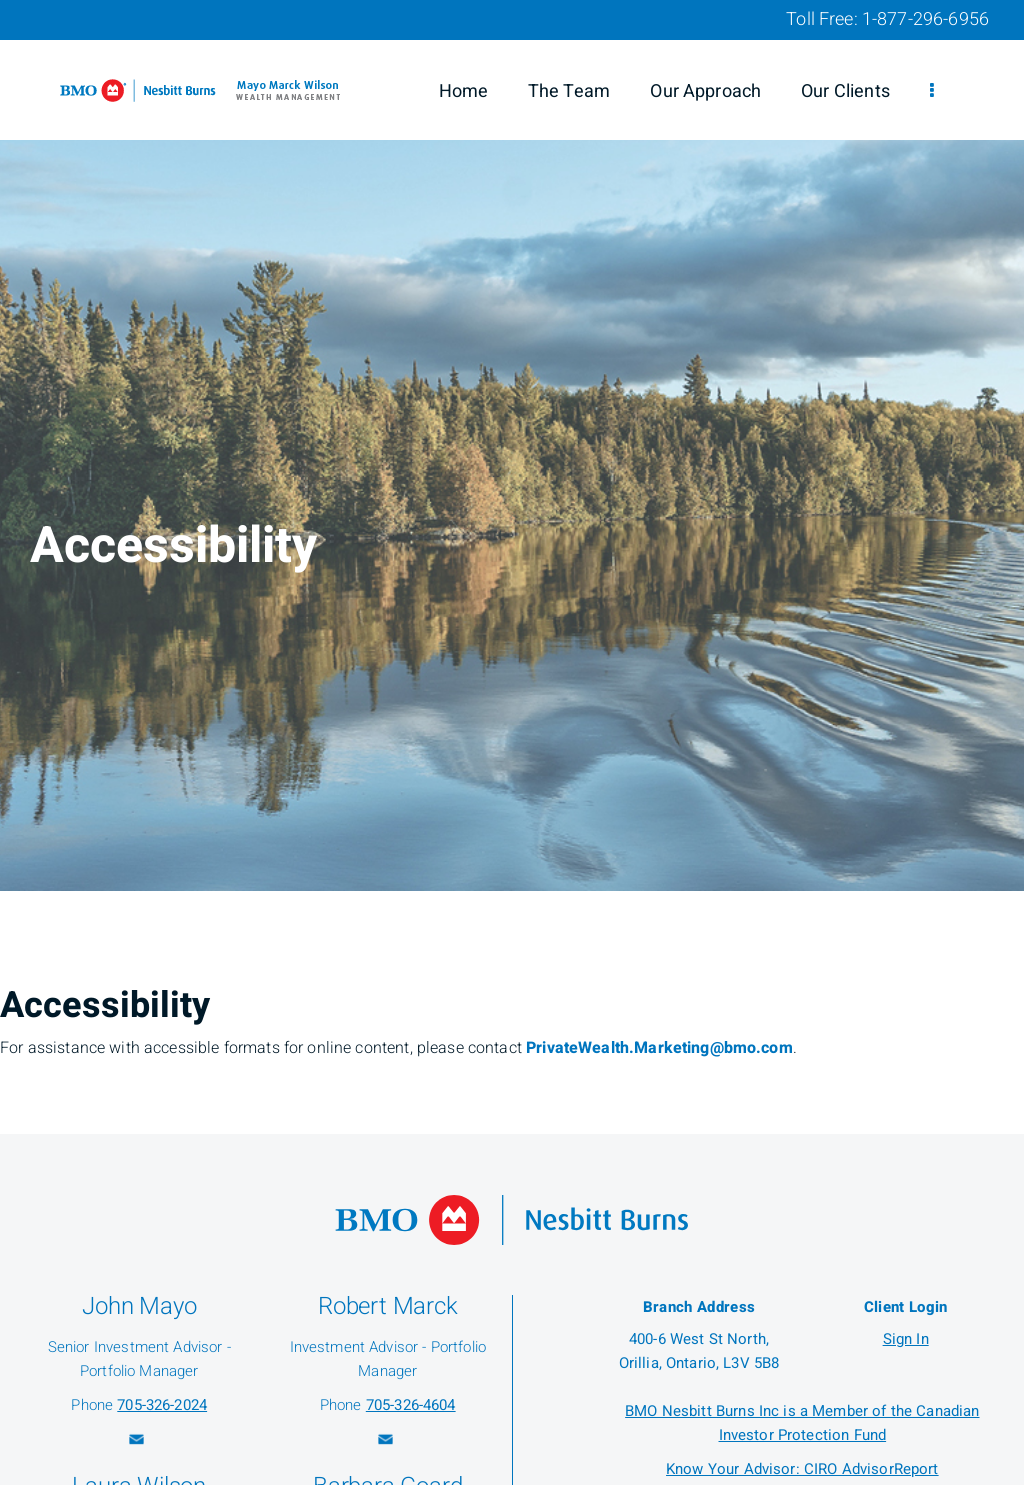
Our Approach (705, 91)
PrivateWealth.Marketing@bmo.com (659, 1048)
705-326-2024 (162, 1405)
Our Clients (845, 91)
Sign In (906, 1339)
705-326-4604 (411, 1405)
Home (464, 91)
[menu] (932, 92)
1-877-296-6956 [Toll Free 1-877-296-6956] (925, 19)
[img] (512, 445)
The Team (569, 91)
